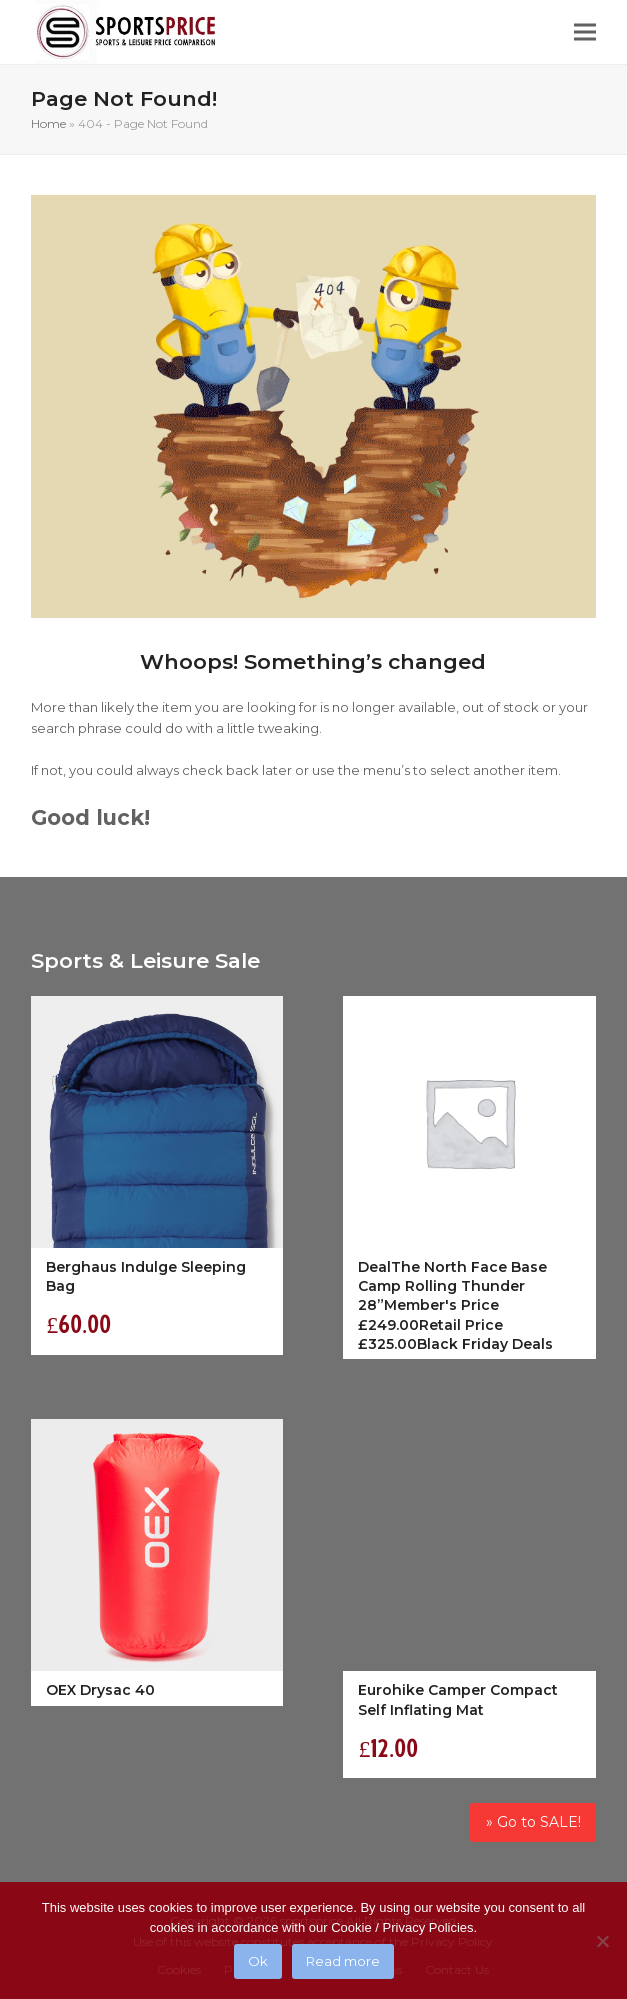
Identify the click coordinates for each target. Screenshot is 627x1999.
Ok (258, 1961)
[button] (585, 32)
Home (48, 123)
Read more (343, 1961)
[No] (602, 1941)
